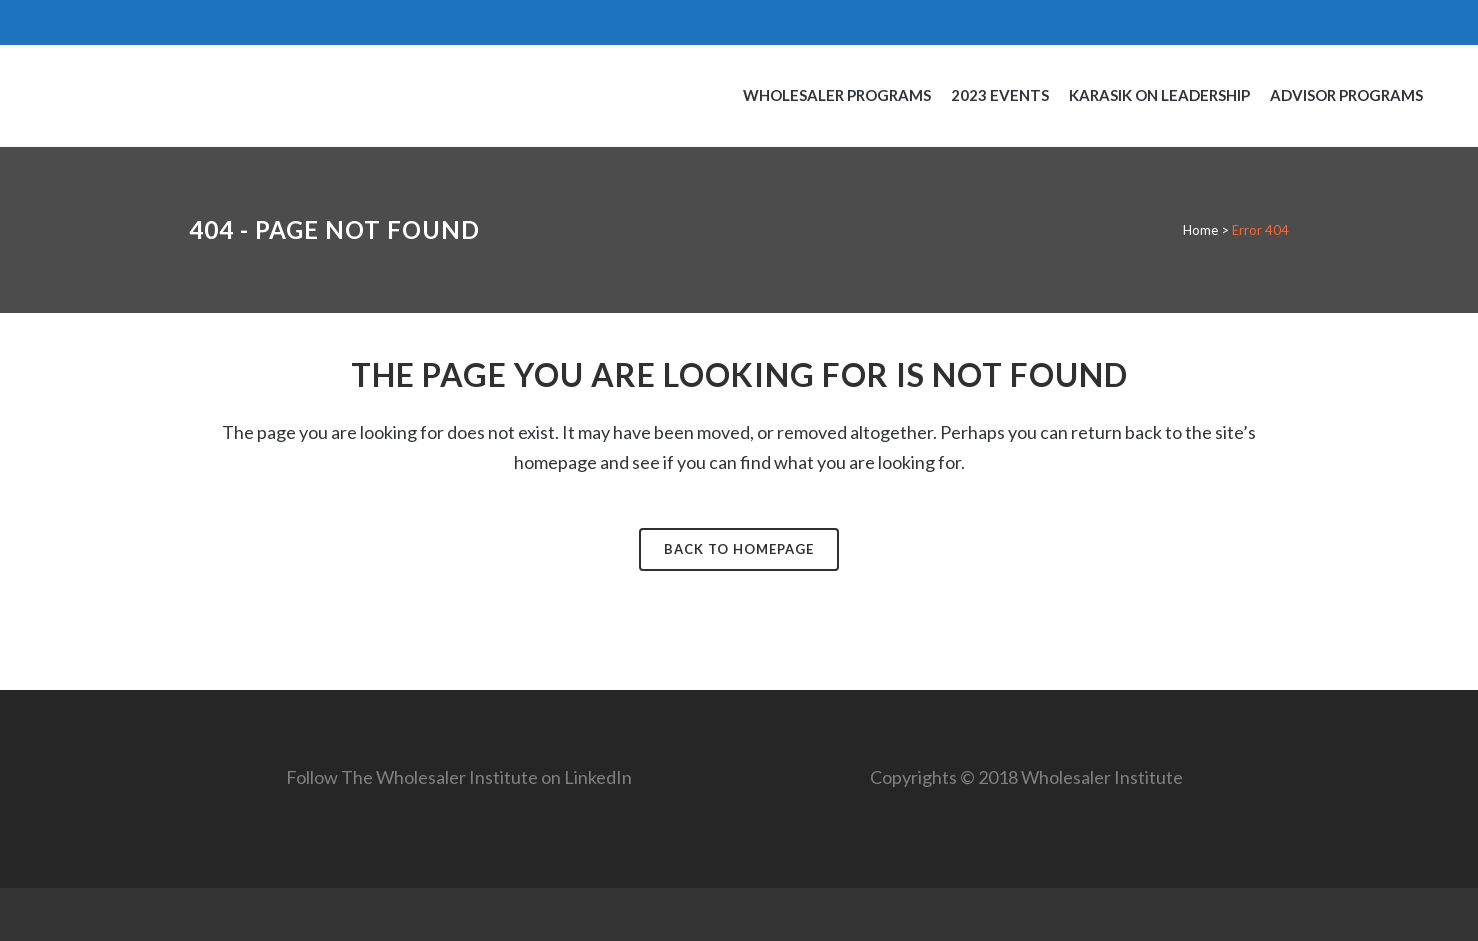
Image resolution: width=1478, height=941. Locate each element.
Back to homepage (739, 549)
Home (1200, 230)
